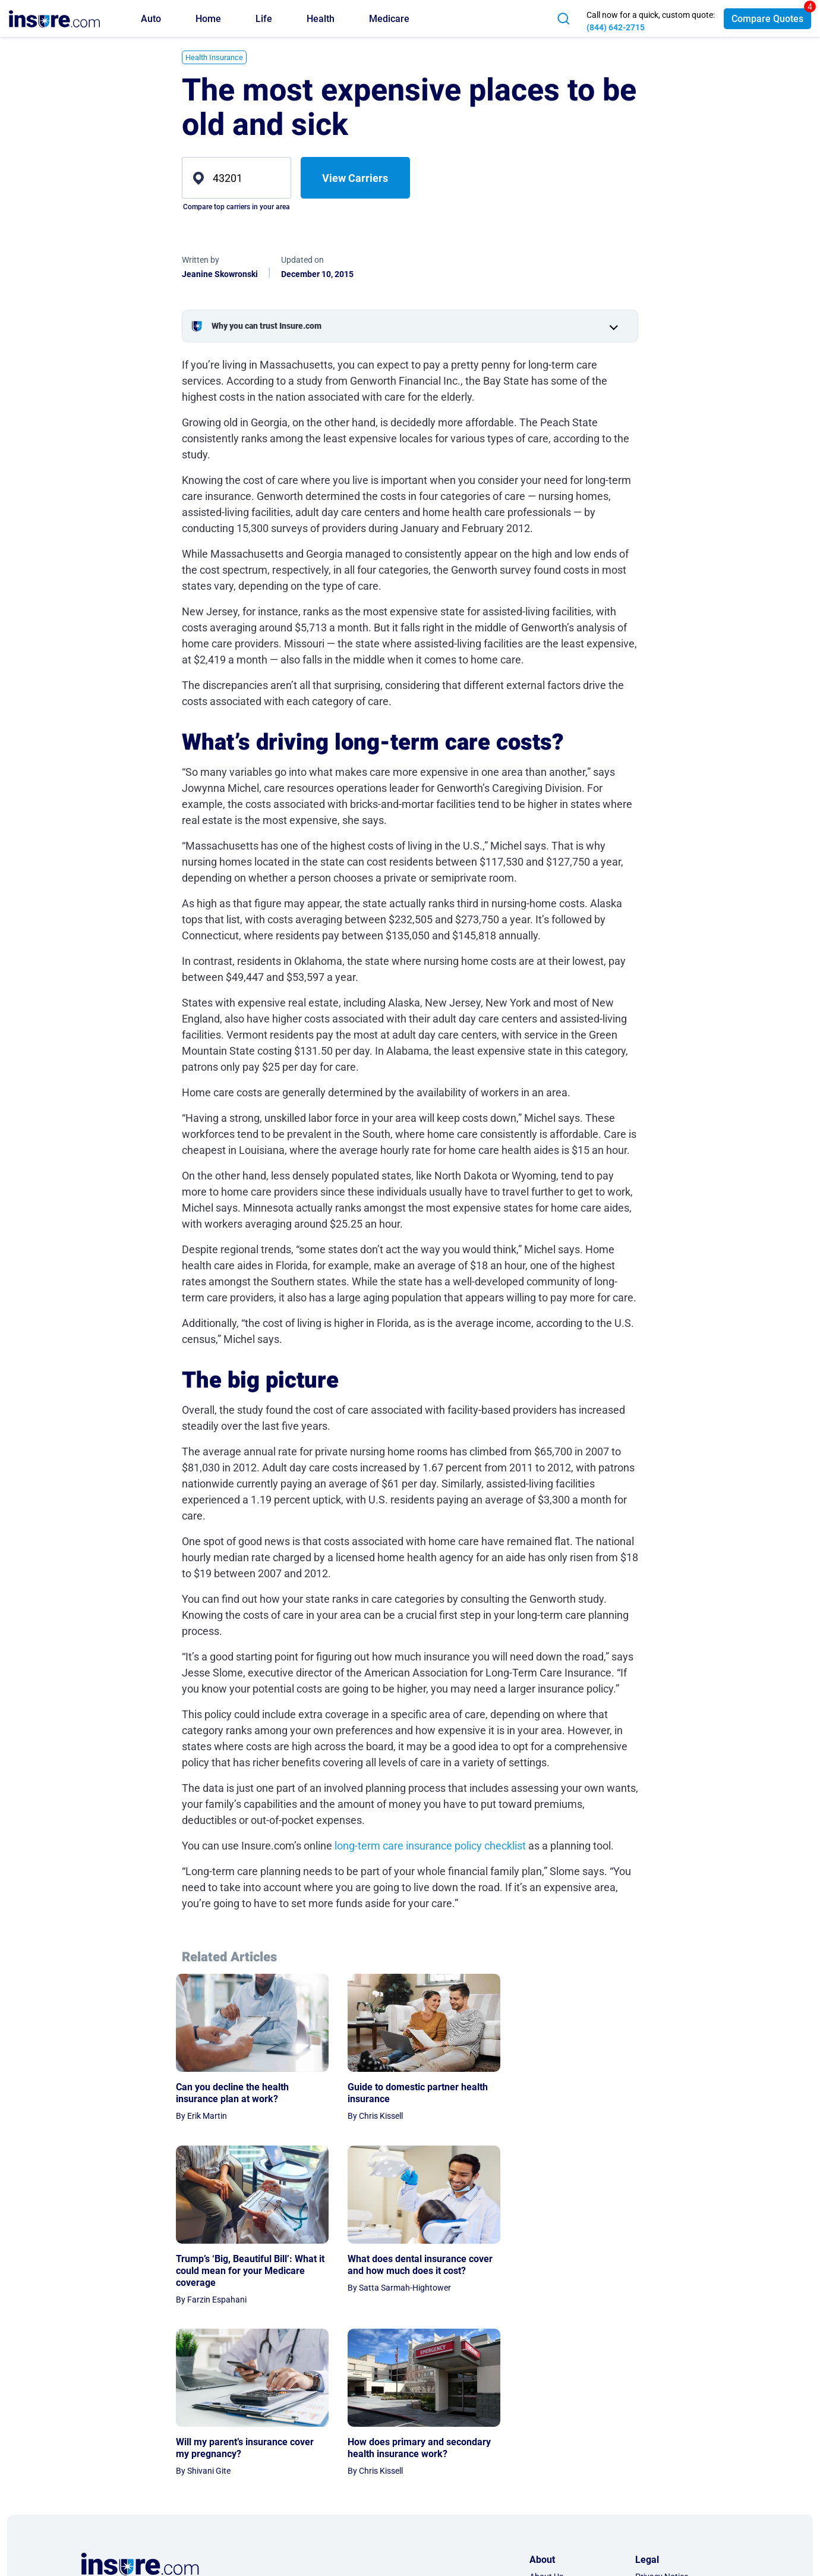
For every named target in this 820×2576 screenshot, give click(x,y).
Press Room (551, 2469)
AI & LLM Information (568, 2485)
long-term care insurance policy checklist (430, 1845)
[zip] (236, 178)
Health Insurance (214, 57)
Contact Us (549, 2435)
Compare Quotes (767, 18)
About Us (546, 2419)
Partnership (551, 2452)
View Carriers (355, 178)
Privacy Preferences (671, 2452)
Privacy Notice (661, 2419)
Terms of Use (659, 2435)
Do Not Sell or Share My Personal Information (678, 2476)
